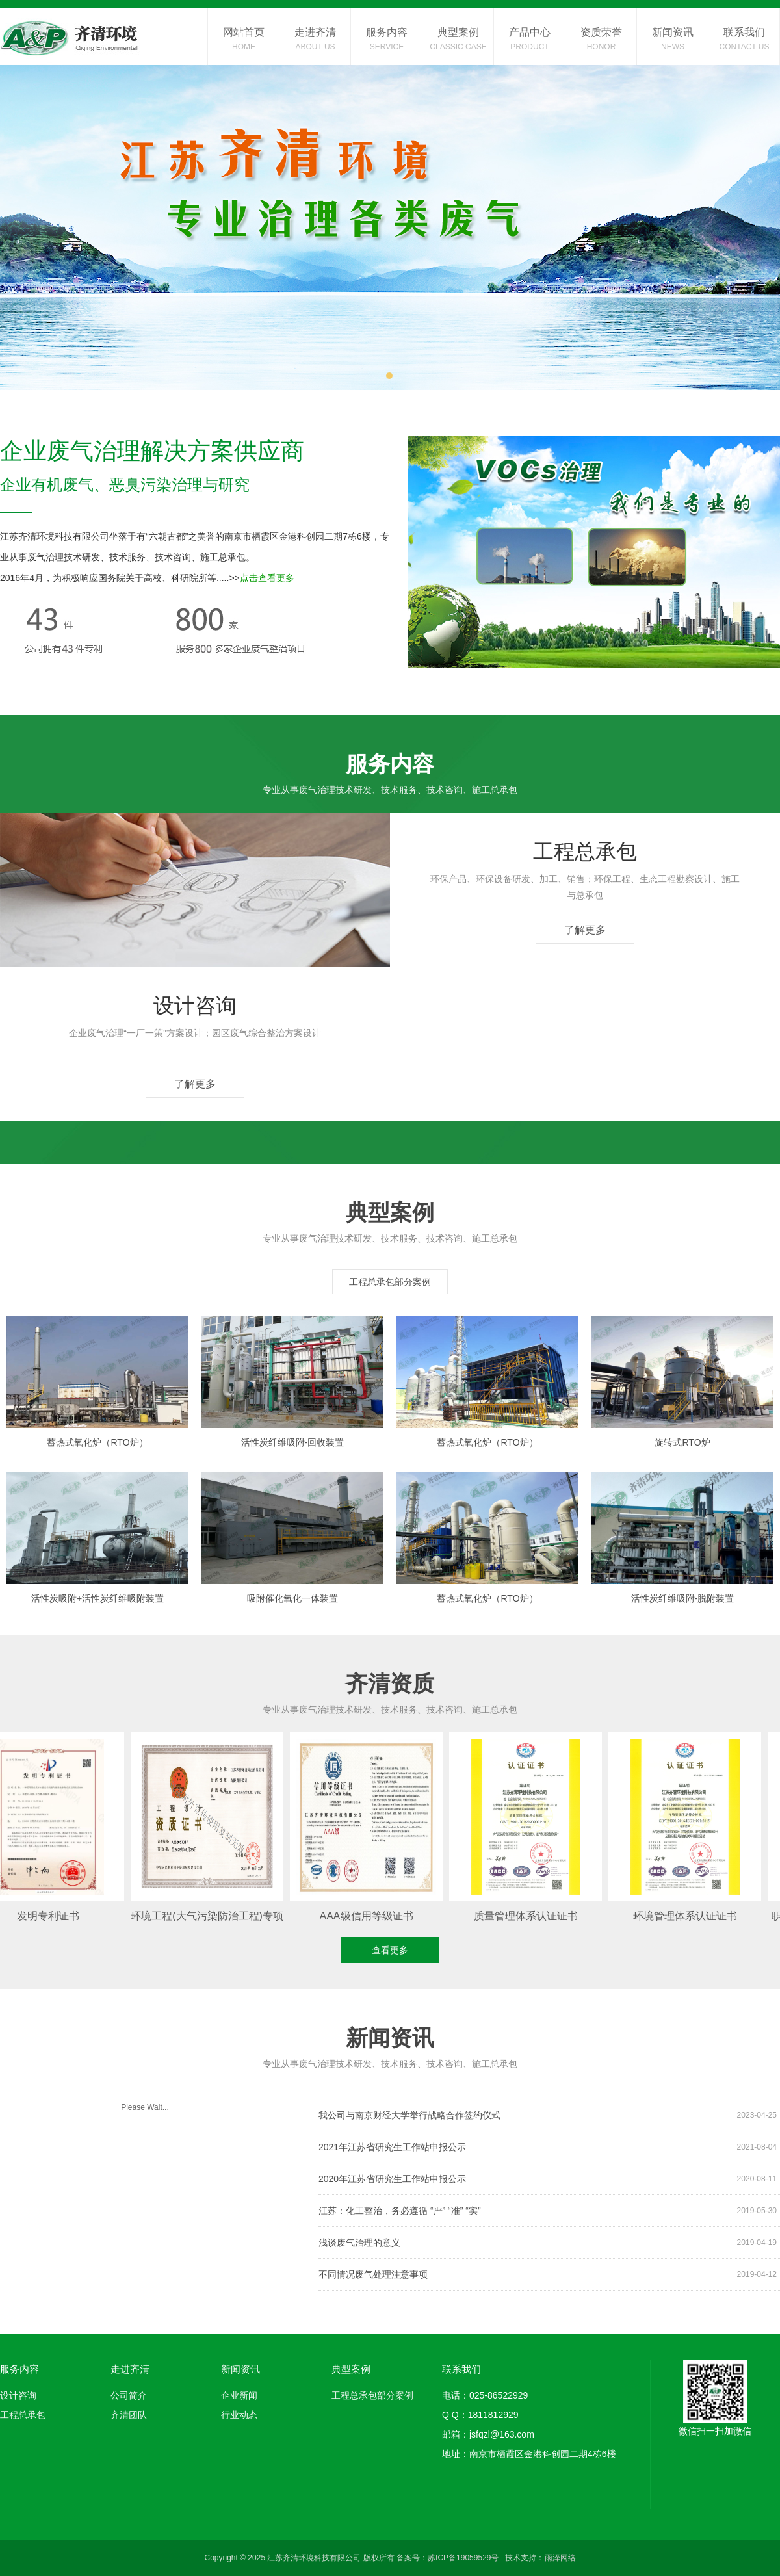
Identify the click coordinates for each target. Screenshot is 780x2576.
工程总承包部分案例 (390, 1282)
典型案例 (458, 40)
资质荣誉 (601, 40)
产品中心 (530, 40)
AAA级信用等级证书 (370, 1915)
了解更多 (585, 929)
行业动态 (239, 2415)
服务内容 (386, 40)
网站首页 (244, 40)
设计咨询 (18, 2395)
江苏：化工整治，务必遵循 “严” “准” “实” (547, 2210)
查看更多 (390, 1950)
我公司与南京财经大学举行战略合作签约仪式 (547, 2115)
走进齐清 (315, 40)
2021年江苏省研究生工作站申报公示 (547, 2147)
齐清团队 (128, 2415)
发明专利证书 (52, 1915)
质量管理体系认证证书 (530, 1915)
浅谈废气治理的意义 (547, 2242)
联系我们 (744, 40)
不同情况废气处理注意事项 (547, 2274)
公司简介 (128, 2395)
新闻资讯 (672, 40)
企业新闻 (239, 2395)
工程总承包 (23, 2415)
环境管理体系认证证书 (689, 1915)
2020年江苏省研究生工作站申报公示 (547, 2178)
